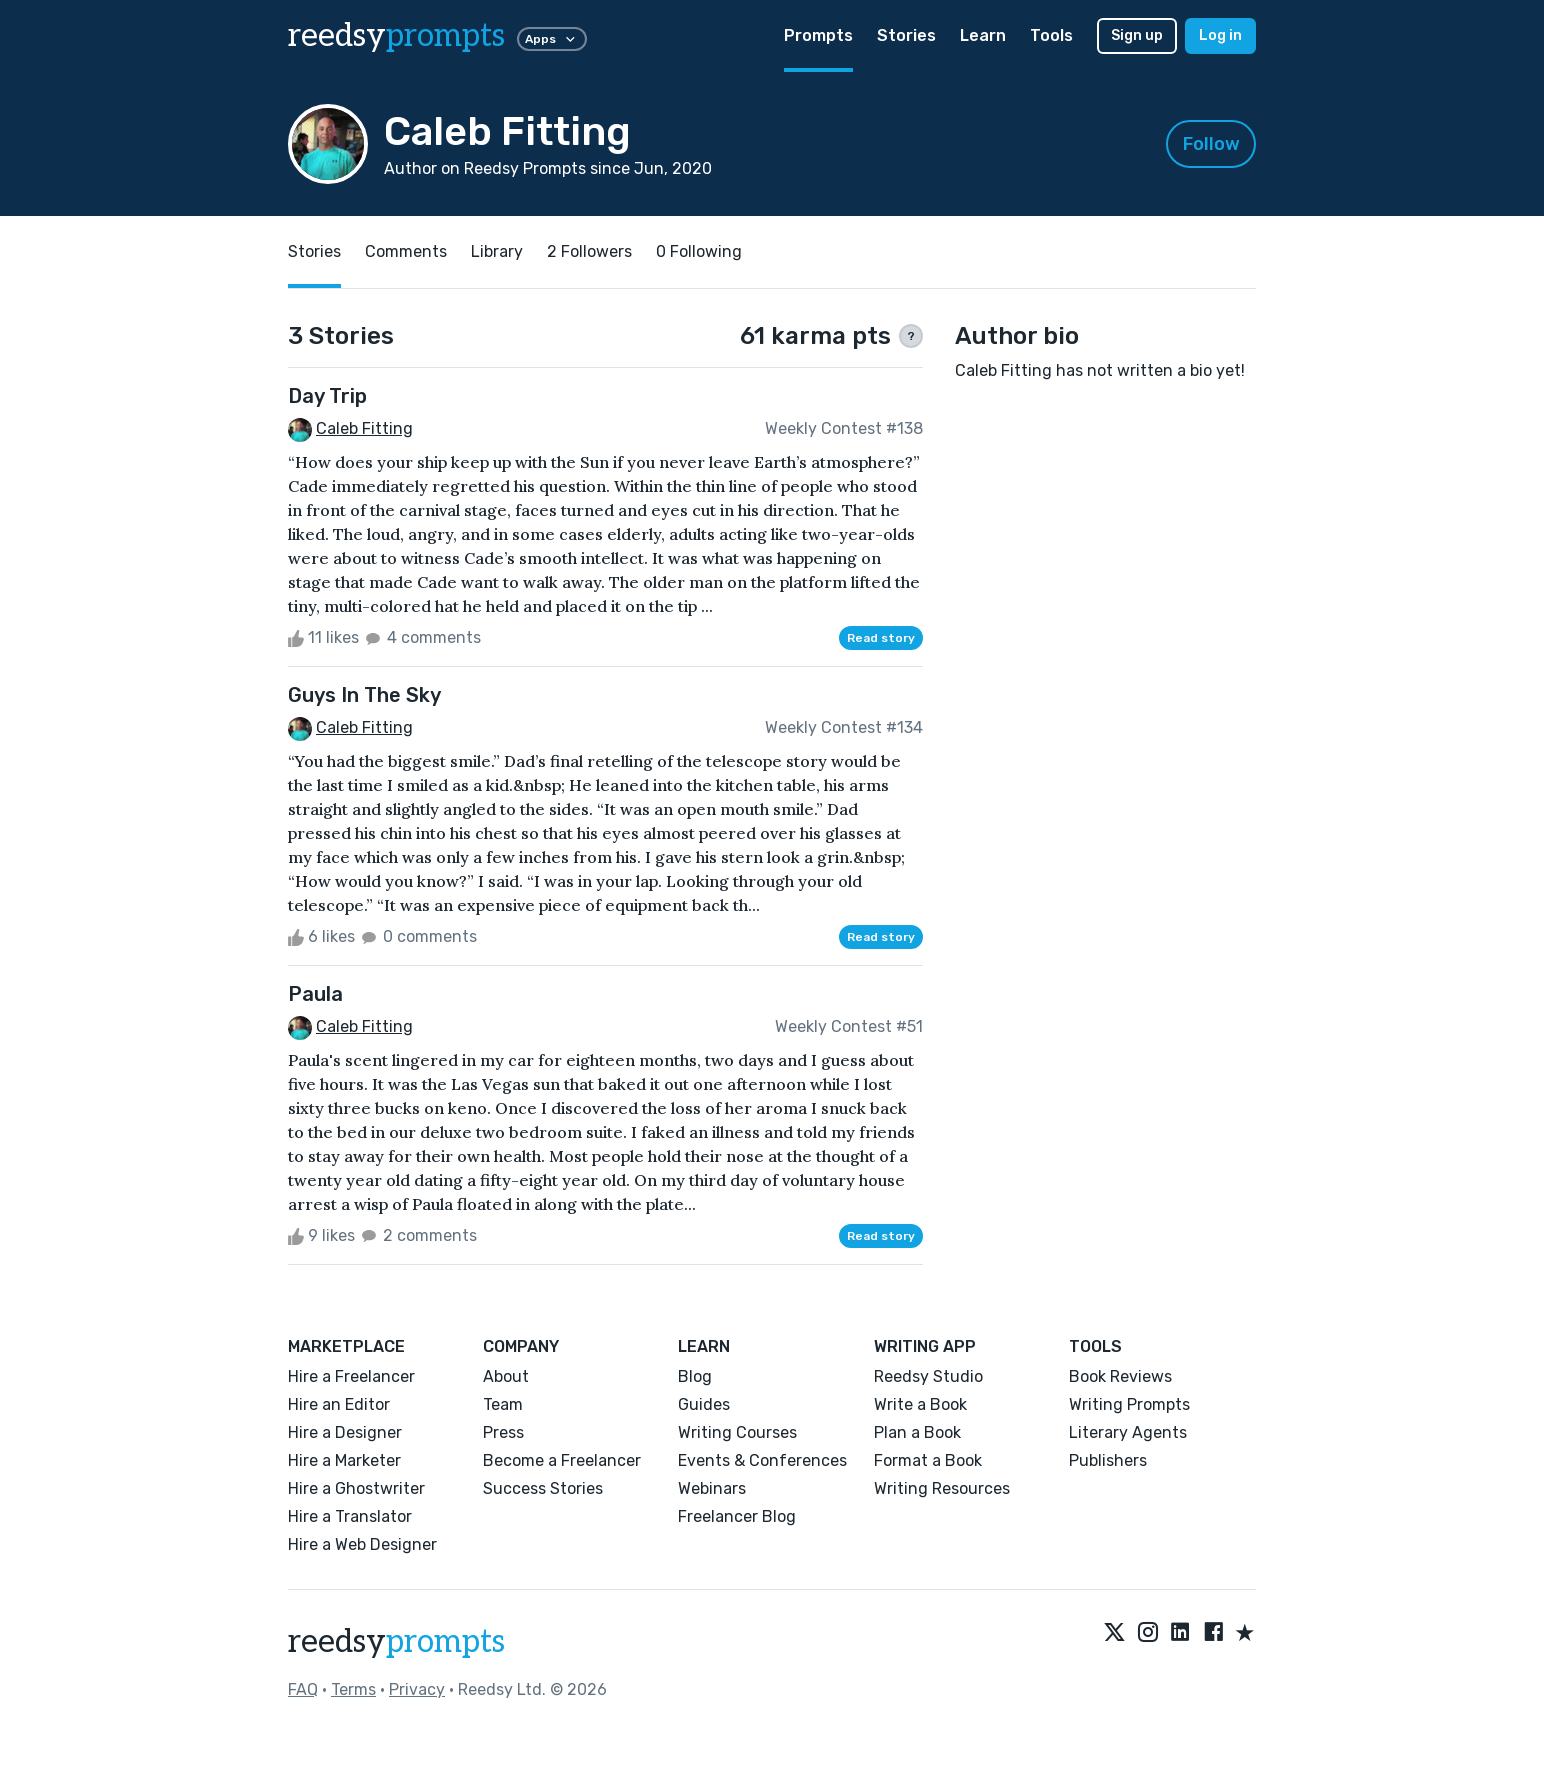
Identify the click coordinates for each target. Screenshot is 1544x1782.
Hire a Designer (345, 1432)
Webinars (712, 1488)
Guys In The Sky (364, 695)
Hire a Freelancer (351, 1376)
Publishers (1108, 1460)
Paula (315, 994)
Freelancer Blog (737, 1516)
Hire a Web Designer (362, 1544)
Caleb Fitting (364, 428)
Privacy (417, 1689)
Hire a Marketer (344, 1460)
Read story (881, 638)
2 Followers (589, 251)
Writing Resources (942, 1488)
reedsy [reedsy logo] (396, 36)
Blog (695, 1376)
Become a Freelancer (562, 1460)
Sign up (1137, 35)
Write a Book (920, 1404)
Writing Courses (737, 1432)
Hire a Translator (350, 1516)
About (506, 1376)
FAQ (303, 1689)
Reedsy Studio (928, 1376)
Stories (906, 35)
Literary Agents (1128, 1432)
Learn (983, 35)
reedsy (396, 1642)
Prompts (818, 35)
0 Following (699, 251)
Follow (1211, 144)
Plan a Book (917, 1432)
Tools (1051, 35)
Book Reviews (1120, 1376)
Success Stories (543, 1488)
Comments (406, 251)
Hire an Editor (339, 1404)
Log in (1220, 35)
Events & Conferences (762, 1460)
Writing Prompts (1129, 1404)
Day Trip (327, 396)
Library (497, 251)
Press (503, 1432)
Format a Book (928, 1460)
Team (503, 1404)
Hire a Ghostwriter (356, 1488)
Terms (353, 1689)
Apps (552, 39)
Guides (704, 1404)
